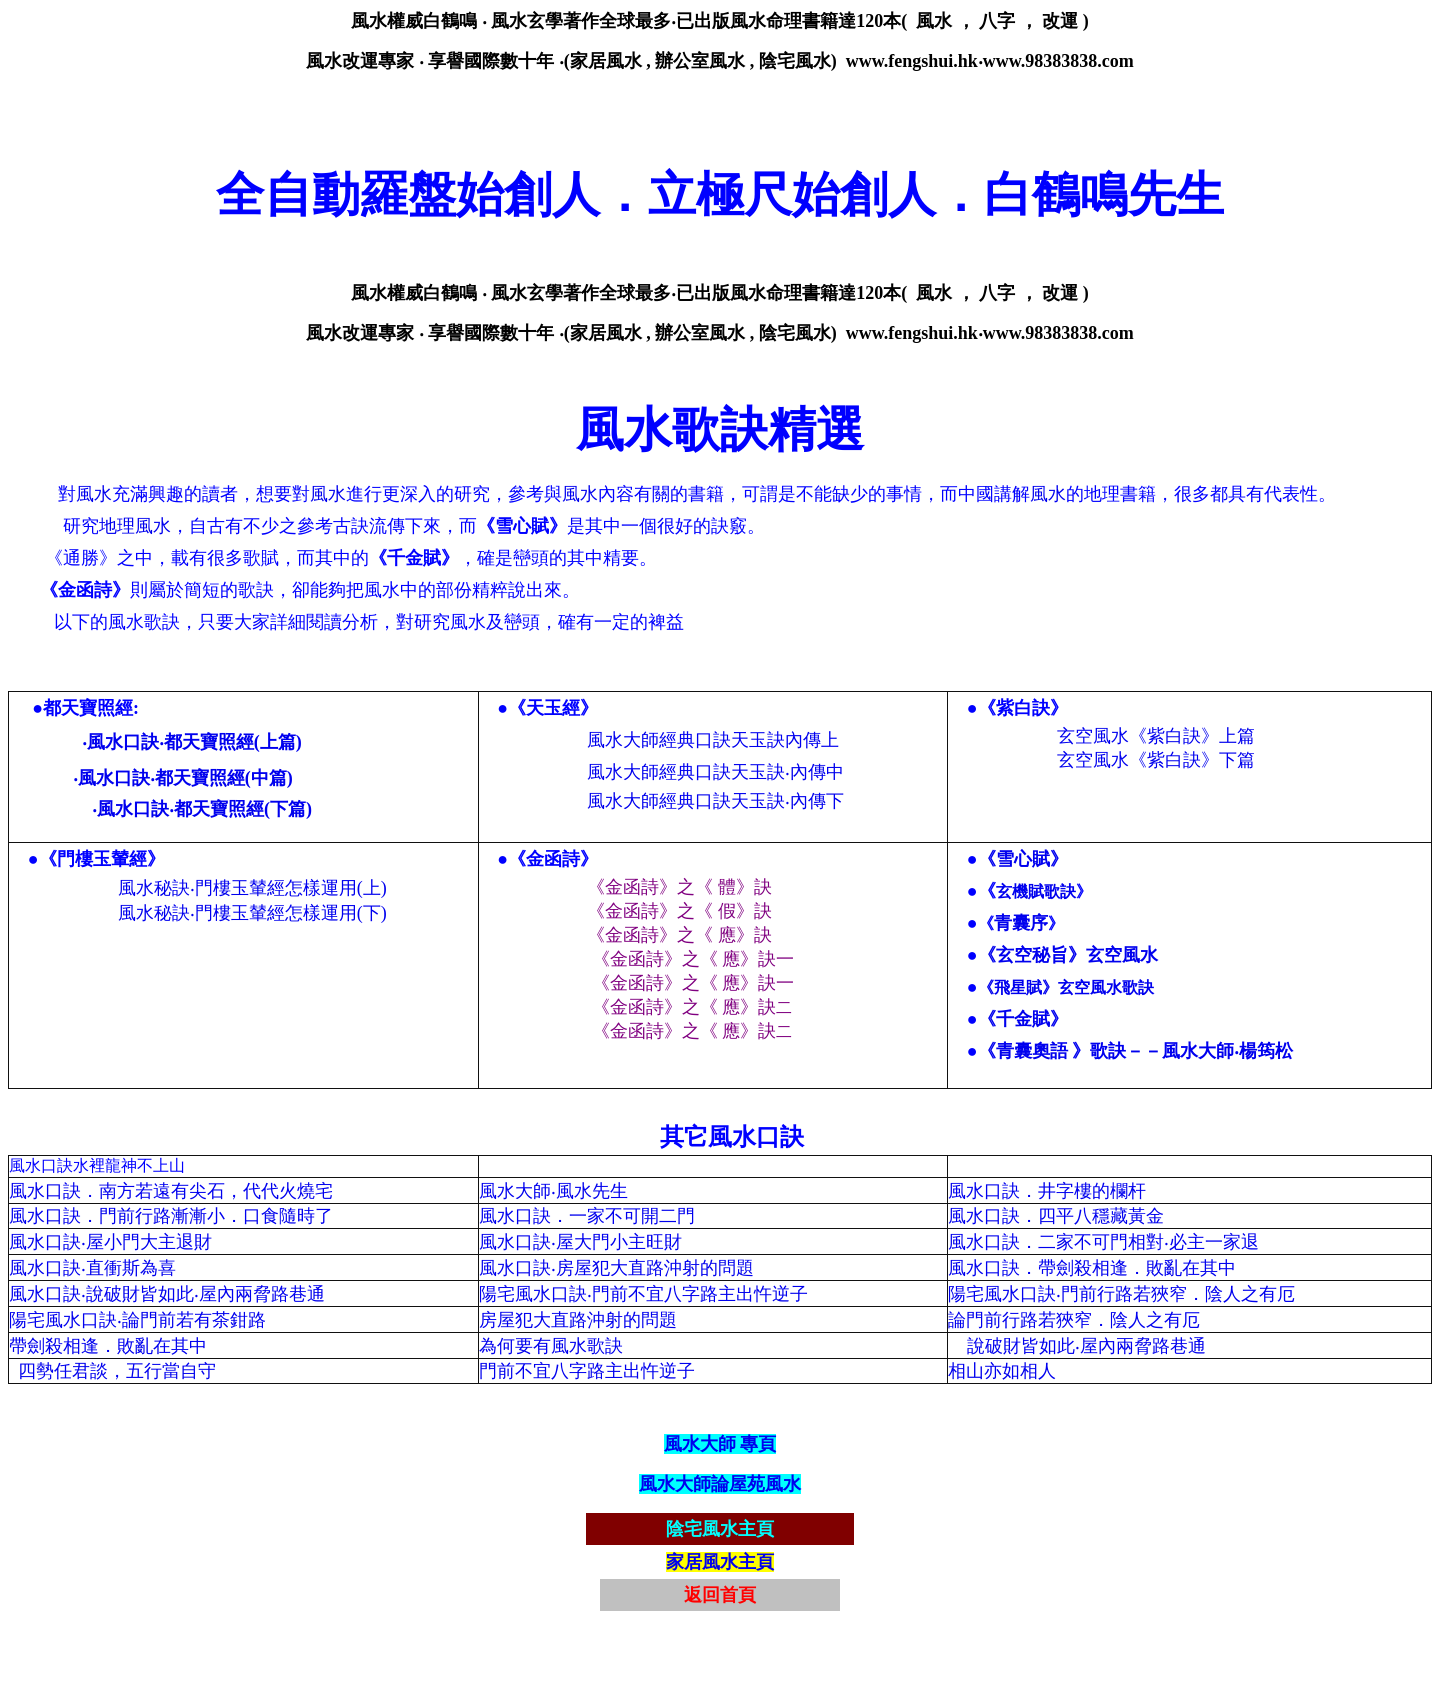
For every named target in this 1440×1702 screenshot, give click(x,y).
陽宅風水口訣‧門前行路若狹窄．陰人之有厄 (1121, 1294)
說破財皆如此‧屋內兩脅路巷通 (1086, 1346)
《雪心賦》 (1023, 859)
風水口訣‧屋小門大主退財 (110, 1242)
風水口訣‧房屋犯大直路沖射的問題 (616, 1268)
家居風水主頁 (720, 1562)
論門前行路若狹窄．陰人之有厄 (1074, 1320)
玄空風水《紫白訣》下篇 (1156, 760)
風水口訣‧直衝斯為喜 (92, 1268)
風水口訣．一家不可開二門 (587, 1216)
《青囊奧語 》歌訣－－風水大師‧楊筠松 (1136, 1051)
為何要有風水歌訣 (551, 1346)
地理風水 (135, 526)
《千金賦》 (1023, 1019)
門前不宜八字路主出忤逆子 (587, 1371)
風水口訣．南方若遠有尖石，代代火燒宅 (171, 1191)
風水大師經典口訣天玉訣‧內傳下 (715, 801)
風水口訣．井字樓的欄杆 (1047, 1191)
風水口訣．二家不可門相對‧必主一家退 (1103, 1242)
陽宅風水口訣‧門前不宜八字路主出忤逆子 (643, 1294)
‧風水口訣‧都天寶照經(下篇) (202, 809)
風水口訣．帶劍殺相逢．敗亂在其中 (1092, 1268)
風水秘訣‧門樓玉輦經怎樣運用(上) (252, 888)
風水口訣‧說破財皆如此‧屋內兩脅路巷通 (167, 1294)
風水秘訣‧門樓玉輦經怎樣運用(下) (252, 913)
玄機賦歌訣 (1036, 891)
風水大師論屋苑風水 (720, 1484)
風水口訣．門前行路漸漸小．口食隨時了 (171, 1216)
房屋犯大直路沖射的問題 (580, 1320)
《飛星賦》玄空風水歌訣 (1066, 987)
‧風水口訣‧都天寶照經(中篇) (183, 778)
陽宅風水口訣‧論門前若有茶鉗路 (137, 1320)
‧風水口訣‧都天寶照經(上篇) (192, 742)
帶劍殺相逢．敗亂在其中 (108, 1346)
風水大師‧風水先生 (556, 1191)
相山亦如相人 (1002, 1371)
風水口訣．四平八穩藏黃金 (1056, 1216)
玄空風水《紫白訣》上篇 (1156, 736)
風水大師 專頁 (720, 1444)
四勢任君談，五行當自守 (117, 1371)
